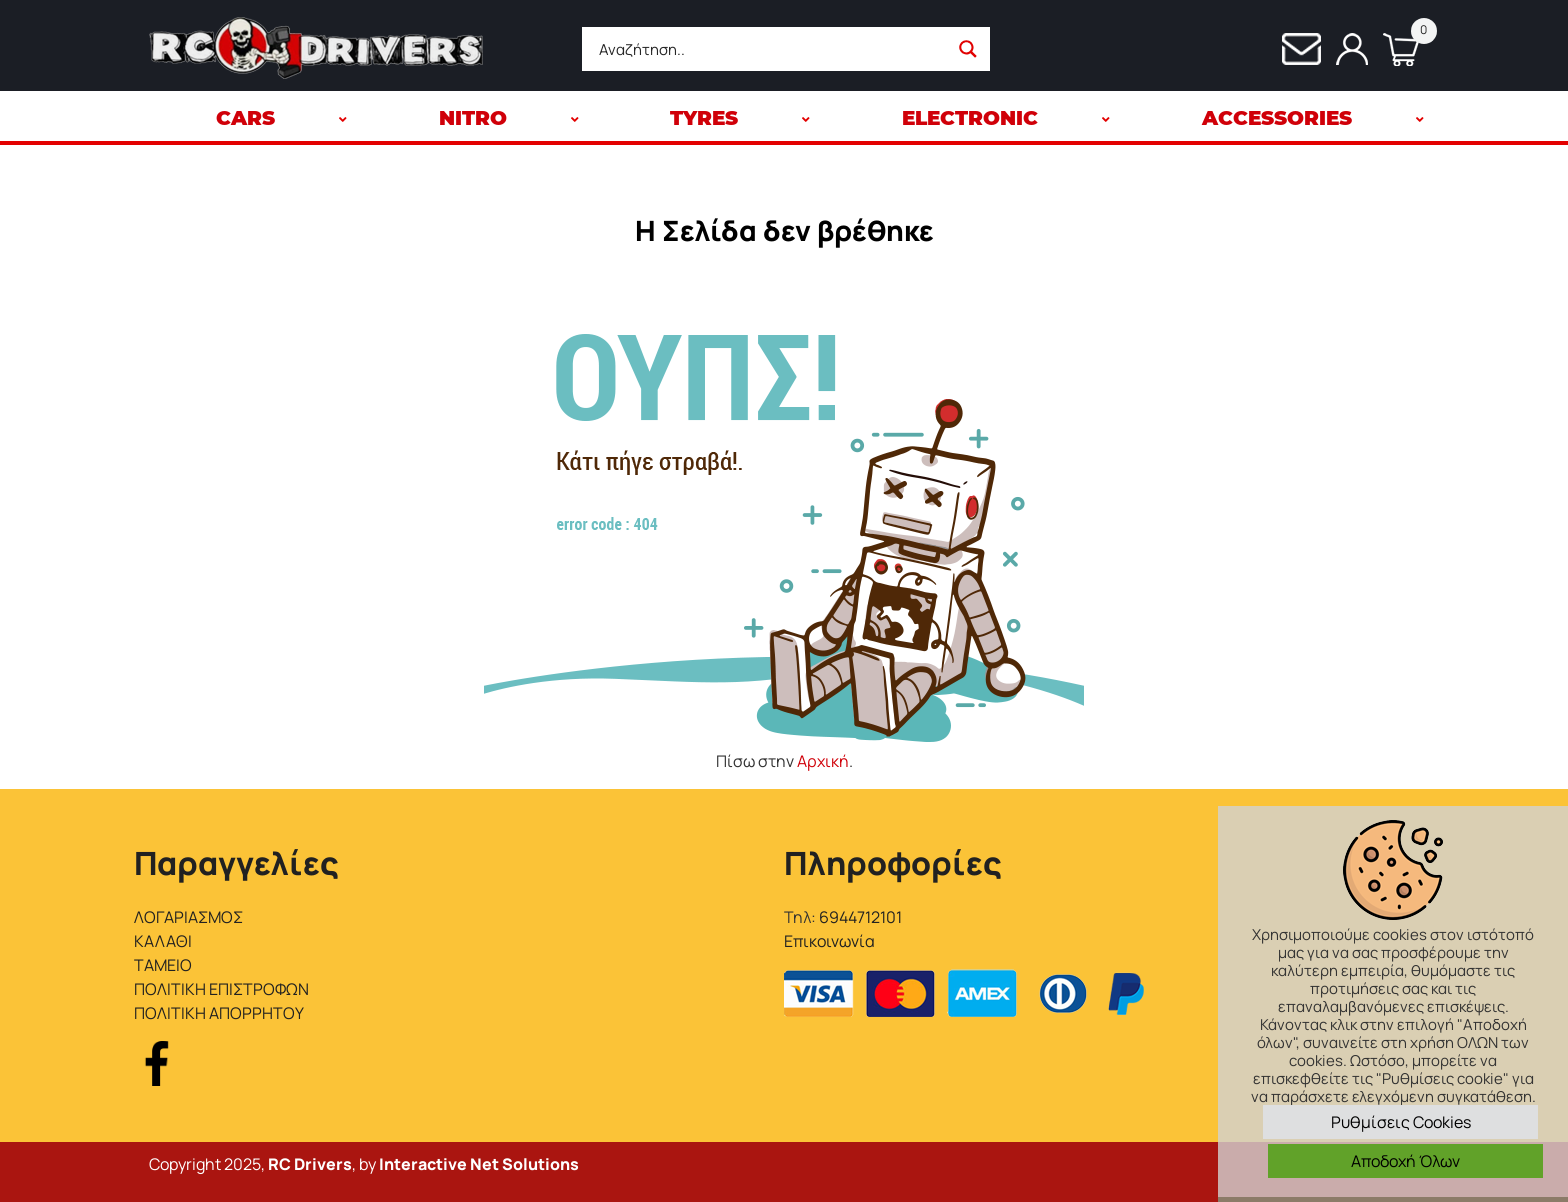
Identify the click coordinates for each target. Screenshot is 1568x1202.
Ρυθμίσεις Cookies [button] (1401, 1122)
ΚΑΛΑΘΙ (163, 941)
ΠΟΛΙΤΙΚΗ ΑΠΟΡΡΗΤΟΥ (219, 1013)
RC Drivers (310, 1164)
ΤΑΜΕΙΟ (163, 965)
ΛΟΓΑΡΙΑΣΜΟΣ (188, 917)
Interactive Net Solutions (479, 1164)
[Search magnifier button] (968, 49)
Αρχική (823, 761)
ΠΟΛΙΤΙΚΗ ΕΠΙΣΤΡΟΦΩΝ (221, 989)
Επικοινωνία (829, 941)
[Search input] (770, 49)
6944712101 (860, 917)
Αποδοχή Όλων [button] (1405, 1161)
